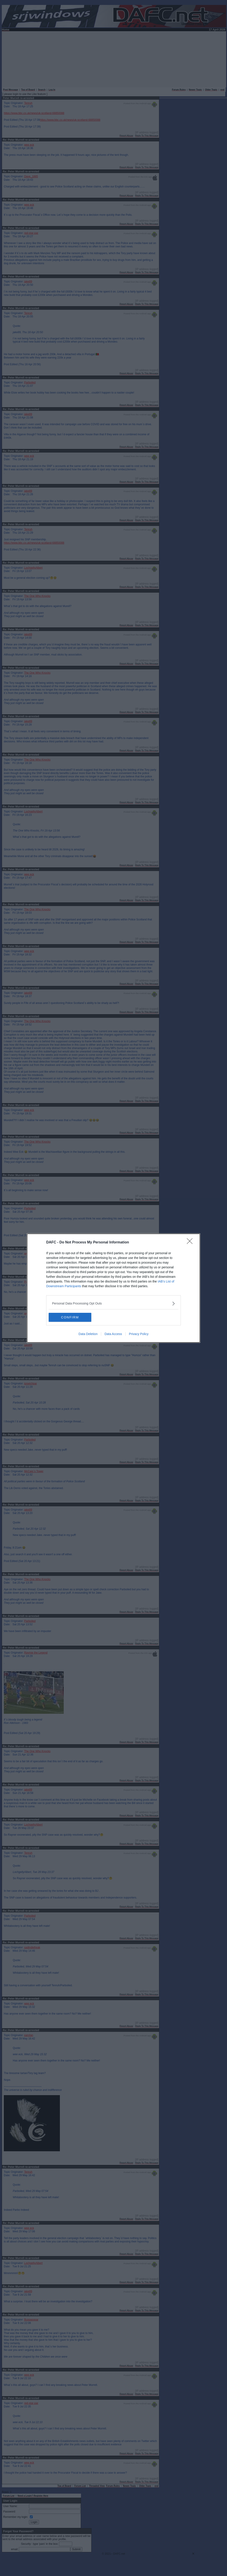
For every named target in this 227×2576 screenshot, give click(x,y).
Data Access (113, 1334)
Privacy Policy (138, 1334)
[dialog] (113, 1288)
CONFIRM (70, 1317)
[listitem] (113, 1303)
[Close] (191, 1242)
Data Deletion (88, 1334)
